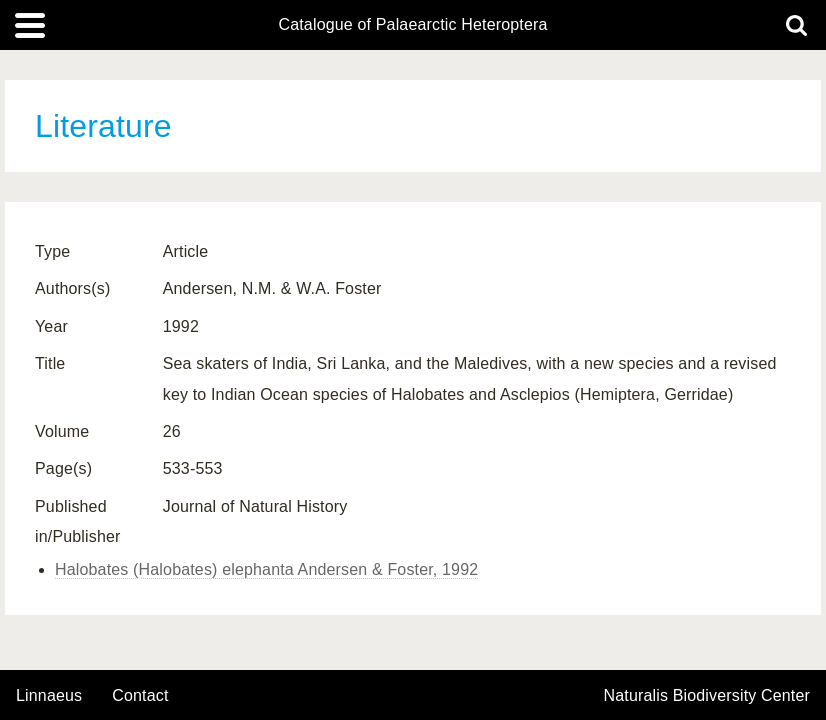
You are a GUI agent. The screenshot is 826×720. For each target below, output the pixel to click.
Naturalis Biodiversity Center (707, 696)
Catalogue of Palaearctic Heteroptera (412, 25)
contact (140, 695)
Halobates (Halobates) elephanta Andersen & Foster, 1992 (266, 569)
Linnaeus (49, 696)
